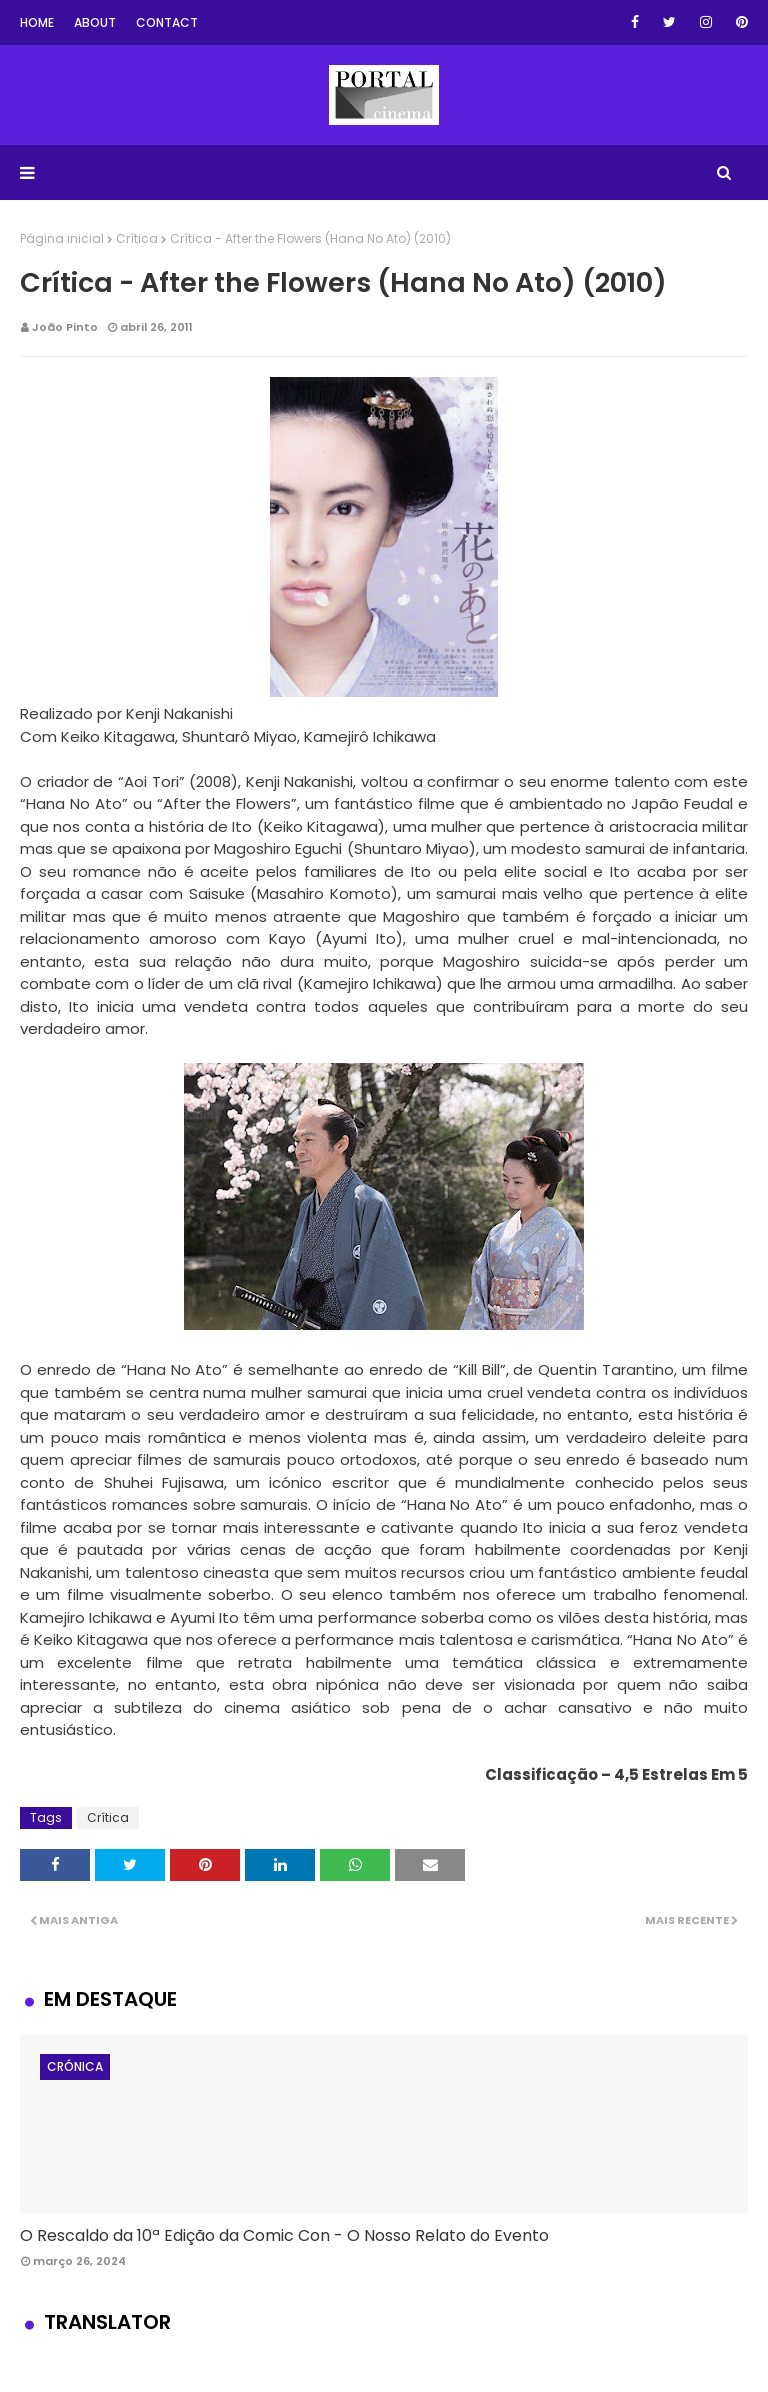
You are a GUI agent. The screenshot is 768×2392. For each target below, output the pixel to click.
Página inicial (62, 238)
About (95, 22)
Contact (167, 22)
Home (37, 22)
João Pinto (65, 327)
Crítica (137, 238)
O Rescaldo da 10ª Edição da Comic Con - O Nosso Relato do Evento (284, 2235)
